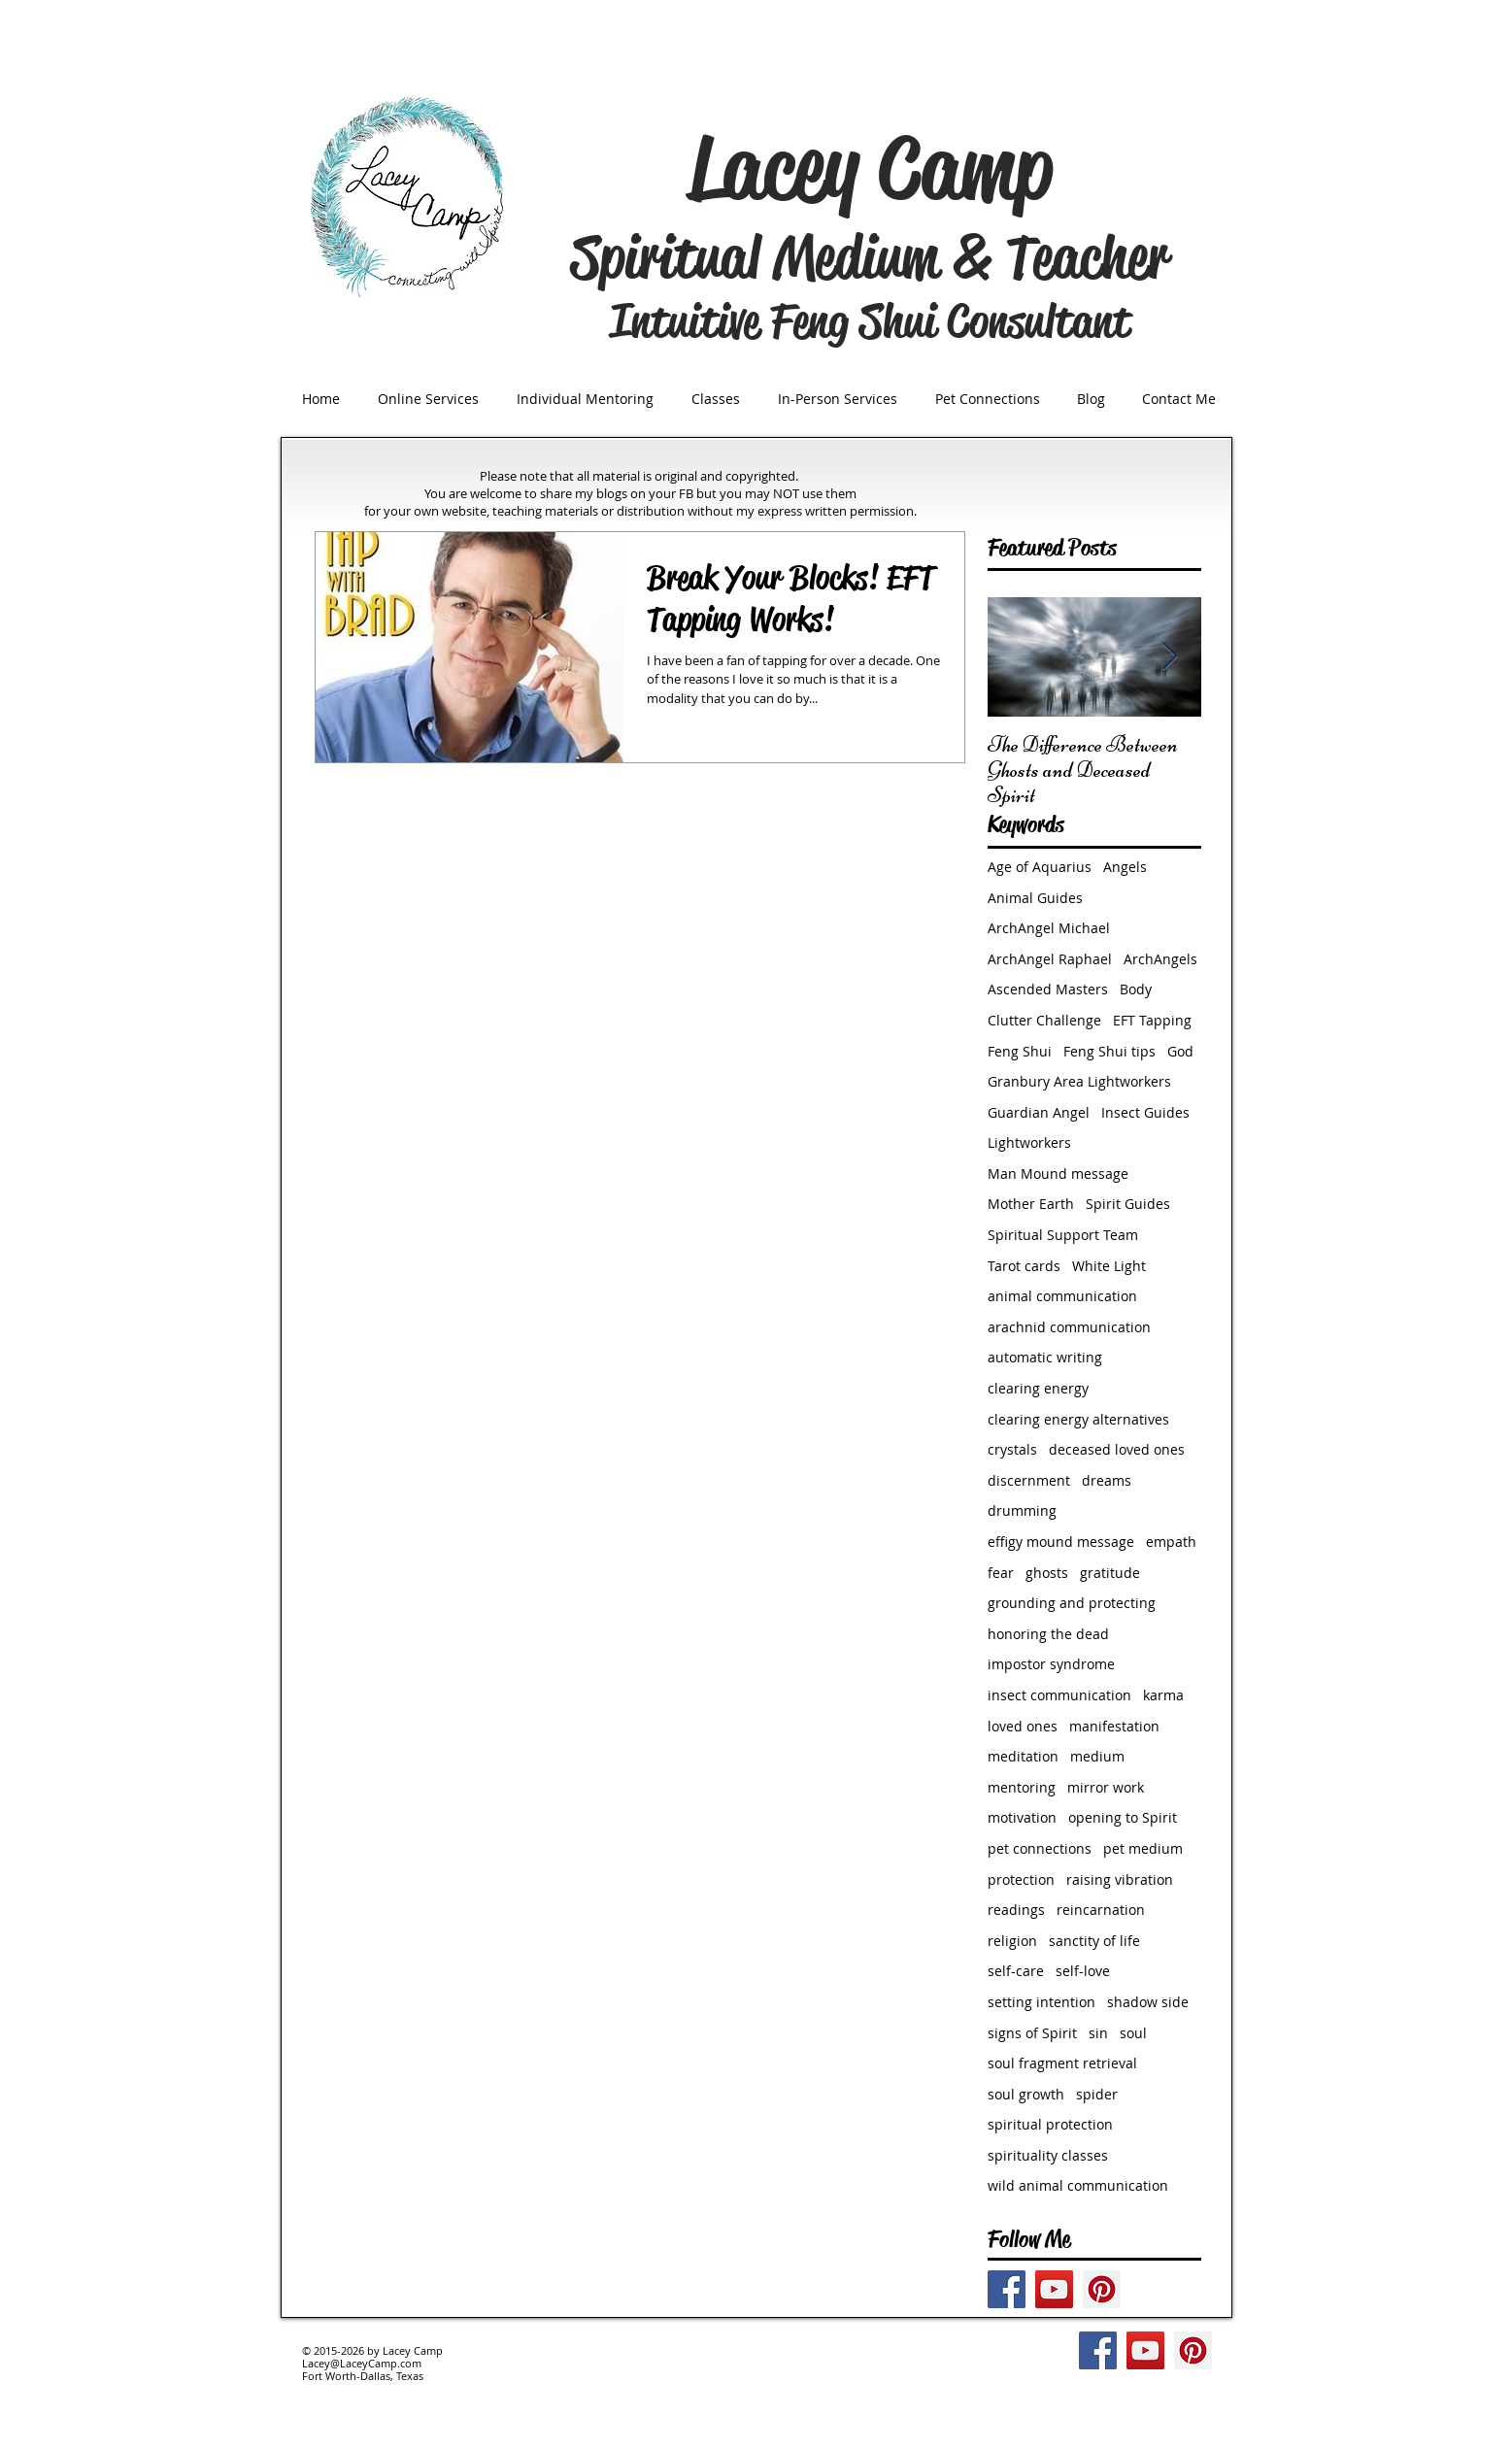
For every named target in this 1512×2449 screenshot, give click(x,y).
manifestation (1114, 1726)
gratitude (1110, 1572)
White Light (1109, 1266)
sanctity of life (1094, 1940)
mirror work (1105, 1787)
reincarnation (1101, 1909)
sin (1098, 2033)
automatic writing (1045, 1357)
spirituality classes (1048, 2155)
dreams (1106, 1480)
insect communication (1059, 1695)
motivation (1022, 1817)
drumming (1022, 1510)
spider (1097, 2094)
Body (1136, 989)
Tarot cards (1024, 1266)
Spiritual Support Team (1063, 1234)
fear (1001, 1572)
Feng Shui (1020, 1051)
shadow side (1148, 2002)
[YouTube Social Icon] (1054, 2289)
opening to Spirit (1122, 1817)
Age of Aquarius (1040, 866)
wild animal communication (1078, 2185)
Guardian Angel (1039, 1112)
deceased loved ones (1117, 1449)
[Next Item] (1170, 657)
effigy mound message (1061, 1541)
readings (1016, 1909)
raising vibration (1119, 1879)
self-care (1016, 1971)
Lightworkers (1029, 1142)
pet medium (1143, 1848)
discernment (1029, 1480)
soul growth (1026, 2094)
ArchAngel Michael (1049, 928)
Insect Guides (1145, 1112)
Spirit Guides (1128, 1203)
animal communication (1062, 1296)
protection (1021, 1879)
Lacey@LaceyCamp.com (361, 2363)
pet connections (1040, 1848)
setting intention (1041, 2002)
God (1180, 1051)
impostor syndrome (1051, 1664)
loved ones (1023, 1726)
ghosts (1046, 1572)
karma (1163, 1695)
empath (1171, 1541)
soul (1133, 2033)
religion (1012, 1940)
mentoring (1022, 1787)
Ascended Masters (1048, 989)
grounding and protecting (1072, 1603)
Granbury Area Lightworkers (1079, 1081)
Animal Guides (1035, 898)
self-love (1083, 1971)
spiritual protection (1050, 2124)
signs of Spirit (1032, 2033)
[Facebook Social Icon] (1006, 2289)
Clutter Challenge (1044, 1020)
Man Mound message (1058, 1173)
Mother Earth (1031, 1203)
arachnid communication (1069, 1327)
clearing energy (1038, 1388)
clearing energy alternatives (1078, 1419)
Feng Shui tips (1109, 1051)
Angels (1125, 866)
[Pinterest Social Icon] (1102, 2289)
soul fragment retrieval (1062, 2063)
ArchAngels (1160, 959)
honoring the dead (1048, 1634)
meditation (1023, 1756)
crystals (1012, 1449)
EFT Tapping (1152, 1020)
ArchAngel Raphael (1050, 959)
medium (1097, 1756)
